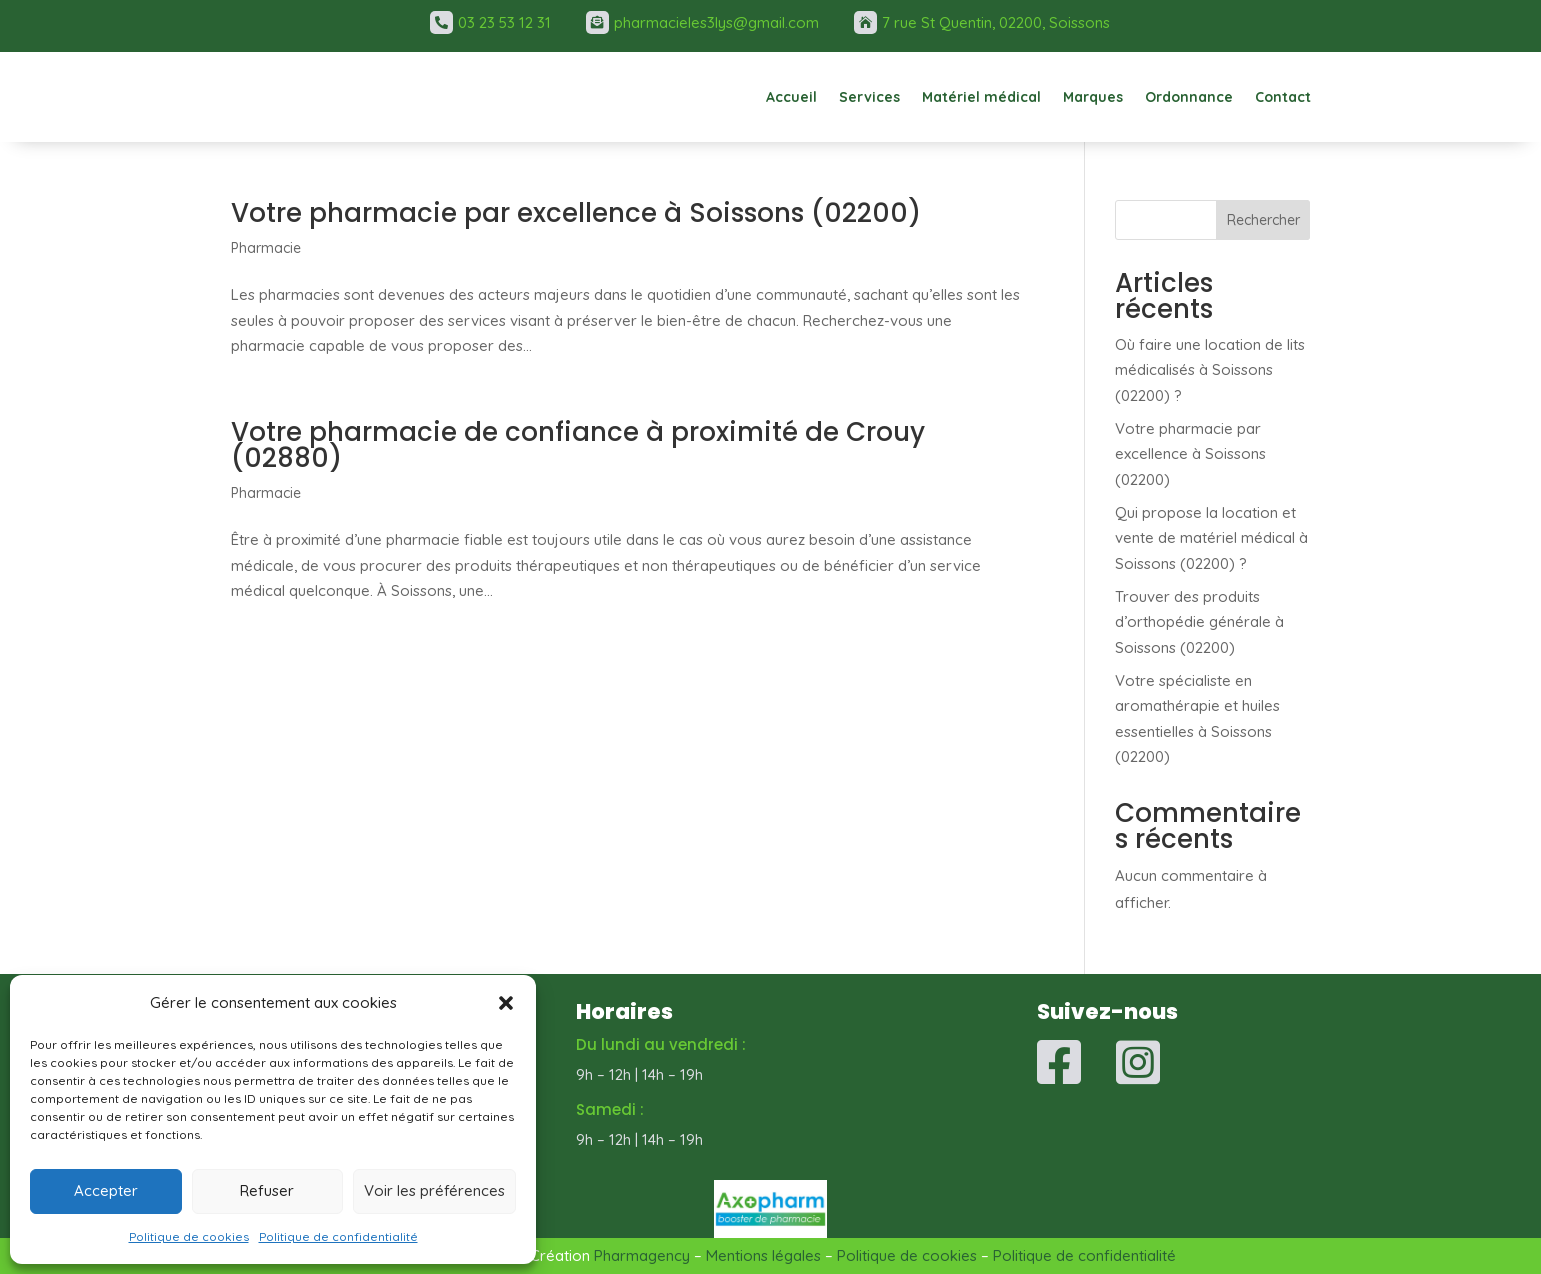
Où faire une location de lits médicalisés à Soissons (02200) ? (1210, 370)
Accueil (791, 97)
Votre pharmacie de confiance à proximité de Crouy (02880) (578, 445)
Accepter (106, 1190)
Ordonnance (1189, 97)
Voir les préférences (434, 1190)
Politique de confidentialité (338, 1236)
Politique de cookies (189, 1236)
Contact (1283, 97)
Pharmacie (266, 248)
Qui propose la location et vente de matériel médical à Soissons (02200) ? (1211, 538)
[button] (506, 1003)
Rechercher (1263, 220)
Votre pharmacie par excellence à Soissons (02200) (576, 213)
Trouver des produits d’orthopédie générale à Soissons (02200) (1199, 622)
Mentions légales (763, 1255)
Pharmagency (642, 1255)
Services (869, 97)
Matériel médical (981, 97)
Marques (1093, 97)
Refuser (267, 1190)
